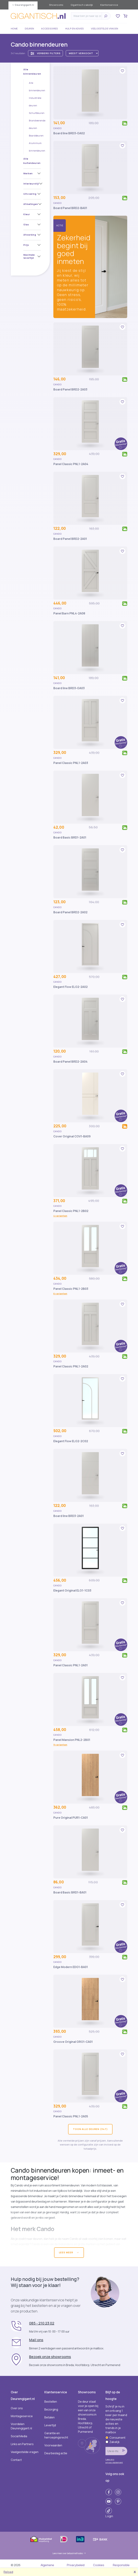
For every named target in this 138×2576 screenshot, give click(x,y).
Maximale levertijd (29, 256)
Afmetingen (30, 204)
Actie (59, 225)
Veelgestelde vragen (104, 28)
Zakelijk (112, 2442)
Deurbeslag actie (55, 2453)
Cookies (98, 2565)
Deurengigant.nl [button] (23, 4)
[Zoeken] (87, 16)
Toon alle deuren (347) (90, 2129)
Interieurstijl (31, 183)
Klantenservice (109, 4)
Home (14, 28)
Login (109, 2516)
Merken (28, 173)
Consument (115, 2437)
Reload (8, 2572)
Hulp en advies (74, 28)
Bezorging (51, 2409)
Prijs (26, 245)
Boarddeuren (36, 135)
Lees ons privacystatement (114, 2461)
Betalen (49, 2417)
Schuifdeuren (37, 113)
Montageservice (22, 2416)
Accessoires (49, 28)
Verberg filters (45, 53)
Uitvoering (29, 193)
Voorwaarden (53, 2445)
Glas (26, 224)
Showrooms (56, 4)
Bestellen (50, 2402)
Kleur (26, 214)
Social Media (19, 2436)
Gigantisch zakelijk (82, 4)
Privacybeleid (75, 2565)
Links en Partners (22, 2444)
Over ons (17, 2408)
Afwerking (29, 234)
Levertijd (50, 2425)
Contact (16, 2460)
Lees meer (69, 2252)
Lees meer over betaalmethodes (69, 2553)
